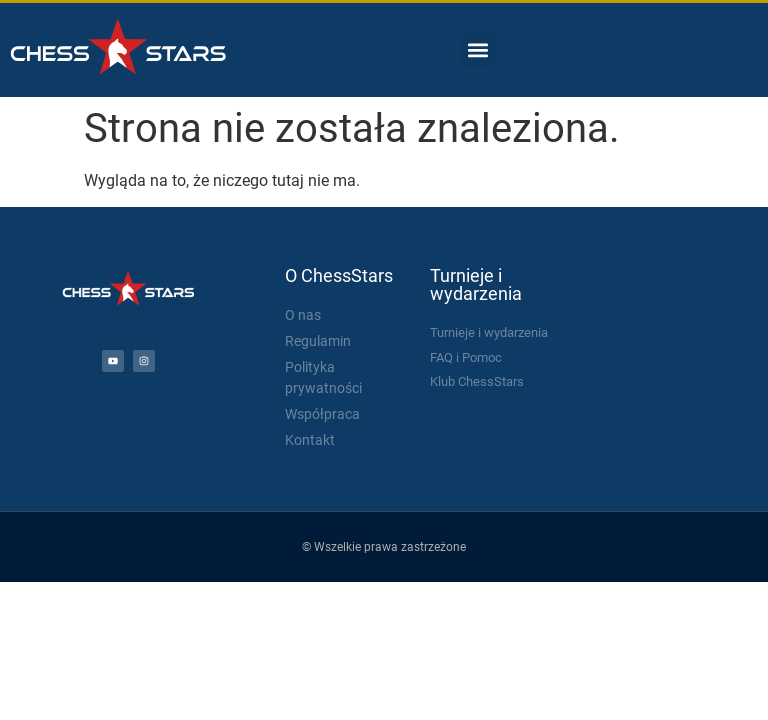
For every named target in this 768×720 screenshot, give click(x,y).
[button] (477, 50)
